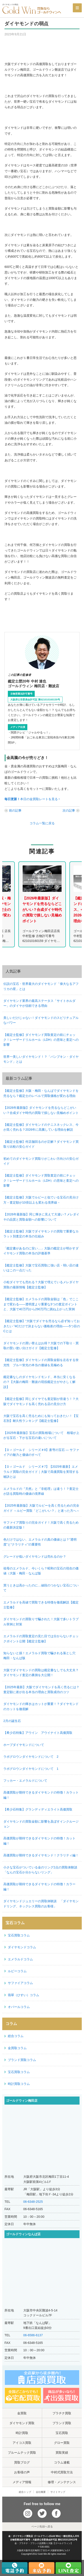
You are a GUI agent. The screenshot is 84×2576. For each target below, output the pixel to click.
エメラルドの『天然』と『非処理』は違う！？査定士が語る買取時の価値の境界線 (41, 1491)
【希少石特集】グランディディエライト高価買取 (37, 1809)
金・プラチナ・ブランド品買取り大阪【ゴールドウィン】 (44, 2543)
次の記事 (68, 810)
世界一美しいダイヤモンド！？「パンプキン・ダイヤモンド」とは (41, 1059)
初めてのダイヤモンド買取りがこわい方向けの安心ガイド (41, 1161)
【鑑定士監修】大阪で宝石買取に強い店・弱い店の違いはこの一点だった (41, 1268)
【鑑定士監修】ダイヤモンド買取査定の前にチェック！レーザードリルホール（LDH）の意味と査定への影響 (41, 1040)
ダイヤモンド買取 (21, 2423)
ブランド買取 (61, 2423)
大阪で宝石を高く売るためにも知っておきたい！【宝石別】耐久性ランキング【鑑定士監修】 (41, 1418)
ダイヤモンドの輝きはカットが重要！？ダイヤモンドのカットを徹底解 (41, 1706)
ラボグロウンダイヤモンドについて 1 (30, 1768)
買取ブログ (22, 2462)
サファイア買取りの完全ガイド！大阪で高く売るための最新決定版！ (41, 1525)
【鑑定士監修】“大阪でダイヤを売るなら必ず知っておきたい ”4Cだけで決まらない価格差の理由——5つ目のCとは (41, 1326)
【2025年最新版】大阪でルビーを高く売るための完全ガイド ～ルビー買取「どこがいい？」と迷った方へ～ (41, 1508)
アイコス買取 (22, 2443)
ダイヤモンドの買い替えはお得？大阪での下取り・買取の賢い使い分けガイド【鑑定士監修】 (41, 1345)
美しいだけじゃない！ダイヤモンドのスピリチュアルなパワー (41, 1020)
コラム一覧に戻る (42, 823)
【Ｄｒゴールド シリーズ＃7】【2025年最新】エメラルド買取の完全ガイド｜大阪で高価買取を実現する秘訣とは (41, 1471)
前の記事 (15, 810)
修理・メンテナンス (62, 2482)
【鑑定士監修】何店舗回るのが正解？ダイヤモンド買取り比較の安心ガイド (41, 1144)
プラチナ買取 (61, 2413)
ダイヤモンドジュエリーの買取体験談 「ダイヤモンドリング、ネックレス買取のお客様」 (41, 1903)
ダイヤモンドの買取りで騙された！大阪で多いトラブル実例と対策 (41, 1621)
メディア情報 (22, 2482)
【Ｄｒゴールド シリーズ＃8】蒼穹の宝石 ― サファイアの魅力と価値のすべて (41, 1452)
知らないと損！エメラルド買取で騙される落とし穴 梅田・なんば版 (41, 1655)
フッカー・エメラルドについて (25, 1780)
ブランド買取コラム (22, 2060)
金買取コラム (17, 2048)
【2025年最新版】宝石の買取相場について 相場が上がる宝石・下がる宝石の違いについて (41, 1435)
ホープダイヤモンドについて (23, 1745)
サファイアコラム (20, 1983)
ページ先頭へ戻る (42, 2526)
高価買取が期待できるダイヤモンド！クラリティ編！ (41, 1855)
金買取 (22, 2413)
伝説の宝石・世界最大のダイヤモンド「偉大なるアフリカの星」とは (41, 986)
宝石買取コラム (19, 1935)
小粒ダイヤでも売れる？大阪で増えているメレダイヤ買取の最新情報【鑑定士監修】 (41, 1284)
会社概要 (41, 2492)
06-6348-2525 (33, 2201)
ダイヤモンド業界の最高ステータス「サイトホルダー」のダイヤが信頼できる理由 (39, 1003)
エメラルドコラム (20, 1959)
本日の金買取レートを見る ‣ (32, 799)
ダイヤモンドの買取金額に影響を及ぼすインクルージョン (41, 1824)
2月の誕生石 (12, 1721)
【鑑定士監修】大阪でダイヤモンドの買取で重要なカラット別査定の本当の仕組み (41, 1234)
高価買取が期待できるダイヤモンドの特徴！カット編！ (39, 1840)
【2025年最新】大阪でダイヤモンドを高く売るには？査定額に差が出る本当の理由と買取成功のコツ (41, 1689)
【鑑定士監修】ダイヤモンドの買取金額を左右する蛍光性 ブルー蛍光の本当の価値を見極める (41, 1362)
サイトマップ (57, 2492)
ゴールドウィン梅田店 (21, 2100)
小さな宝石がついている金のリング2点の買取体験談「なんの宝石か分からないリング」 (40, 1870)
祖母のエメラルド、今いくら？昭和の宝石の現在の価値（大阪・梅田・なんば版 (41, 1571)
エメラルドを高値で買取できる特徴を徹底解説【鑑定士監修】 (41, 1605)
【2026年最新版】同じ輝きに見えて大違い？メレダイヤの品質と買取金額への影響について (41, 1217)
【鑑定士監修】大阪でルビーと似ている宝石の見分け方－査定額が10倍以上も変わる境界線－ (41, 1200)
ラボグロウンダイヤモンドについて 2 (30, 1756)
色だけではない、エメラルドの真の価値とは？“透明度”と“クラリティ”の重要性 (40, 1542)
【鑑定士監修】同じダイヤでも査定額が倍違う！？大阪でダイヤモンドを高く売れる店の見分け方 (41, 1401)
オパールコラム (19, 2007)
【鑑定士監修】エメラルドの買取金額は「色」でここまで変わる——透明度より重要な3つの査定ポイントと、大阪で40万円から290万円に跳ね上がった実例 (41, 1304)
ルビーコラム (17, 1971)
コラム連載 (62, 2462)
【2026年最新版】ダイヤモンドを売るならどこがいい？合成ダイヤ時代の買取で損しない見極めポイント (41, 1110)
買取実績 (62, 2452)
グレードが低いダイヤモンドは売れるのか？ (34, 1556)
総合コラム (16, 2036)
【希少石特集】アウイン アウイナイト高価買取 (37, 1732)
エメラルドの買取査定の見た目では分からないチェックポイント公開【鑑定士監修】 (41, 1638)
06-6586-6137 (33, 2335)
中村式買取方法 (62, 2472)
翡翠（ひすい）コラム (23, 1995)
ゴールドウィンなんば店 (23, 2234)
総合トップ (25, 2492)
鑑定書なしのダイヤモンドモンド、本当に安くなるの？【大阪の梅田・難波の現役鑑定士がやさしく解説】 (39, 1382)
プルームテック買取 (22, 2452)
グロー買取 (62, 2443)
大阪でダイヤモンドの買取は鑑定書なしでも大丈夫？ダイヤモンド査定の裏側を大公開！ (41, 1672)
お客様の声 (22, 2472)
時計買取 (22, 2433)
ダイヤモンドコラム (22, 1947)
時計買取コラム (19, 2084)
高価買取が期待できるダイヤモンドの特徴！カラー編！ (39, 1886)
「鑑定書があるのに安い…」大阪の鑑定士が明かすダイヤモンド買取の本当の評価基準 (41, 1251)
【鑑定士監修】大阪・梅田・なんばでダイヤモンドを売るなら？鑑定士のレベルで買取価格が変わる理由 (41, 1093)
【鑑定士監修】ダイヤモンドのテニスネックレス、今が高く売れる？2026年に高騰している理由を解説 (41, 1127)
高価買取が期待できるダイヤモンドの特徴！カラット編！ (41, 1795)
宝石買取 (62, 2433)
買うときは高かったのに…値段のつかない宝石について (41, 1588)
